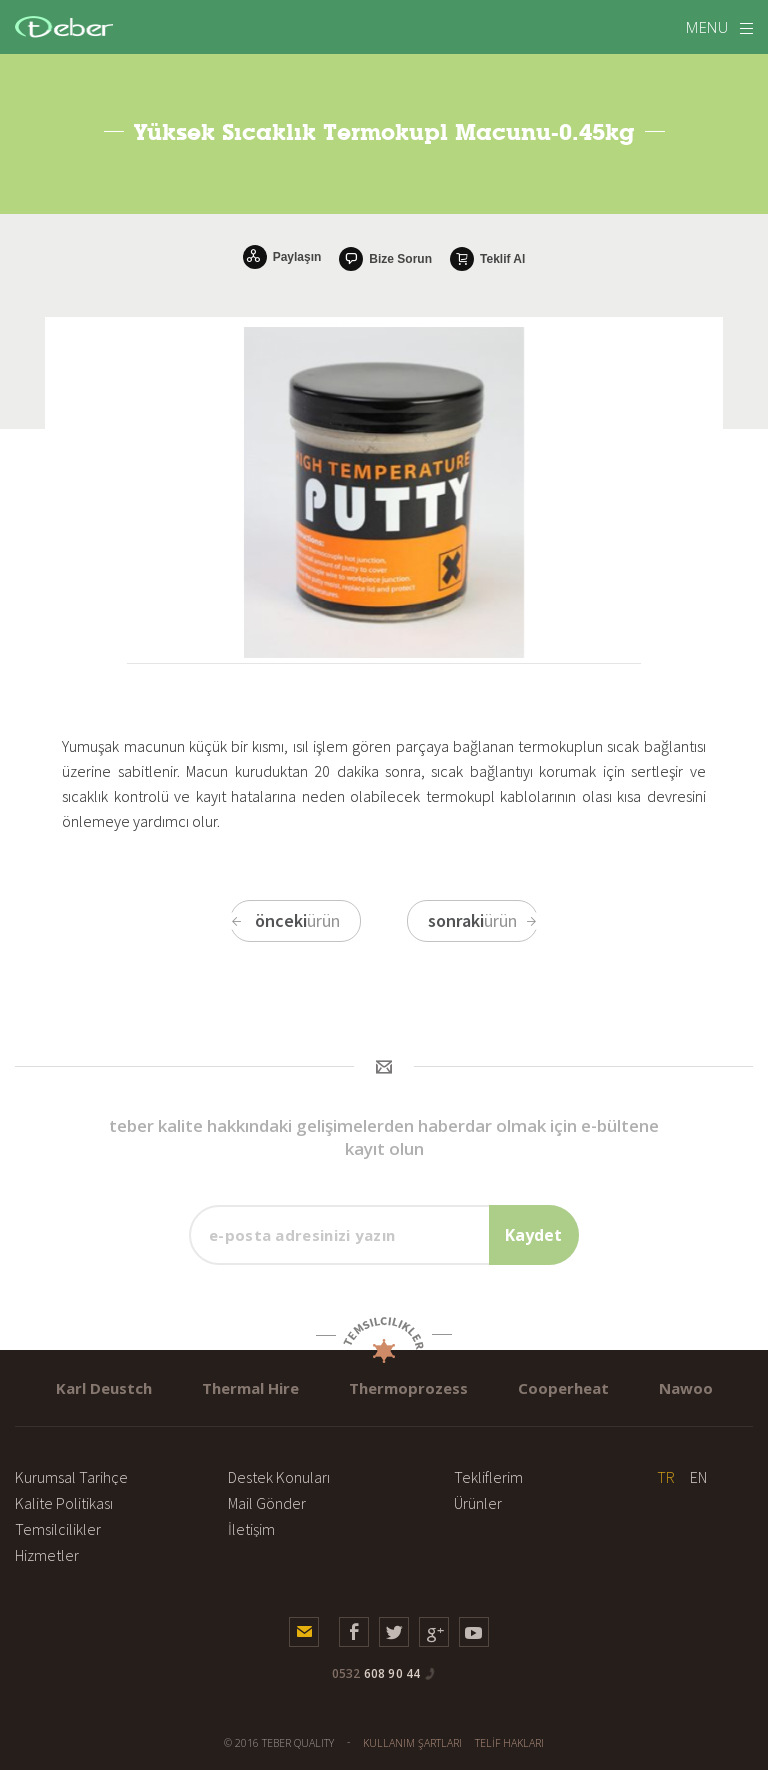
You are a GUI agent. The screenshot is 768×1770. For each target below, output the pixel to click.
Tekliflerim (488, 1477)
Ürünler (478, 1503)
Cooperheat (563, 1388)
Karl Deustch (104, 1388)
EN (698, 1477)
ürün (285, 920)
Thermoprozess (408, 1388)
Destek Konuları (279, 1477)
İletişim (251, 1529)
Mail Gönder (267, 1503)
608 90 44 (376, 1673)
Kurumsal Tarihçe (71, 1477)
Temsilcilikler (58, 1529)
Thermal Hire (250, 1388)
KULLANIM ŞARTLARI (412, 1743)
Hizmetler (47, 1555)
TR (666, 1477)
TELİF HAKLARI (509, 1743)
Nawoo (686, 1388)
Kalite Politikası (64, 1503)
